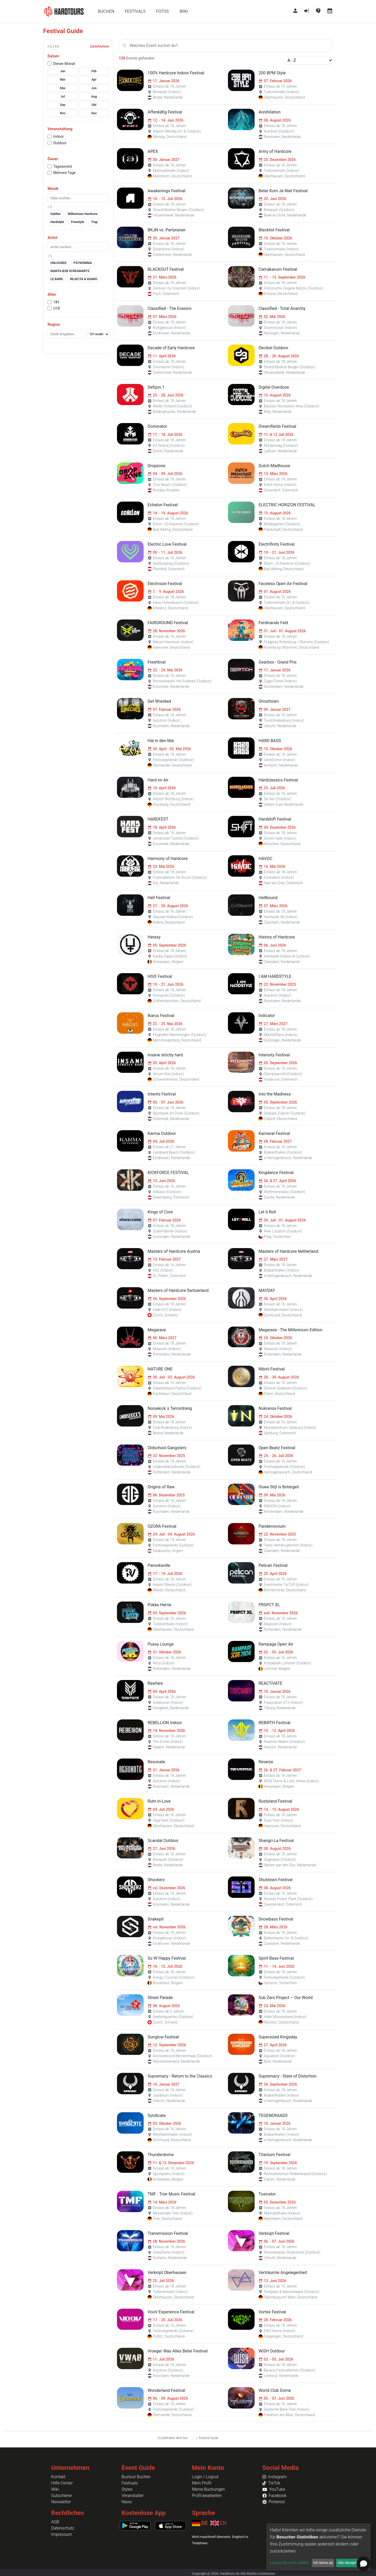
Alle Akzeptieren (351, 2563)
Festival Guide (209, 2438)
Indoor (58, 136)
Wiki (55, 2489)
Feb (94, 71)
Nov (62, 113)
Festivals (130, 2483)
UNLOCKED (58, 263)
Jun (94, 88)
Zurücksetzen (99, 46)
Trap (94, 222)
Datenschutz (62, 2528)
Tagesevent (62, 166)
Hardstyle (57, 222)
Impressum (61, 2534)
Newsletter (61, 2501)
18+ (56, 302)
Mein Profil (202, 2483)
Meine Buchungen (208, 2489)
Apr (93, 79)
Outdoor (60, 143)
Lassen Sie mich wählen (289, 2563)
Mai (62, 88)
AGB (55, 2521)
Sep (63, 105)
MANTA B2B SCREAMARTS (70, 271)
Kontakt (58, 2476)
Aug (94, 96)
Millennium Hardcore (82, 214)
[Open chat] (363, 2563)
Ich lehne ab (323, 2563)
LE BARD (56, 279)
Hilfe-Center (62, 2483)
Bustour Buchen (136, 2476)
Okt (94, 105)
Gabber (55, 214)
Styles (127, 2489)
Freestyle (77, 222)
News (127, 2501)
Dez (94, 113)
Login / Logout (205, 2476)
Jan (62, 71)
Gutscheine (61, 2495)
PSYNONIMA (83, 263)
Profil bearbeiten (207, 2495)
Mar (63, 79)
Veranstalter (133, 2495)
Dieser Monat (64, 64)
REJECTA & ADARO (83, 279)
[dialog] (318, 2547)
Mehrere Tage (64, 173)
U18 (56, 308)
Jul (63, 96)
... (193, 2438)
